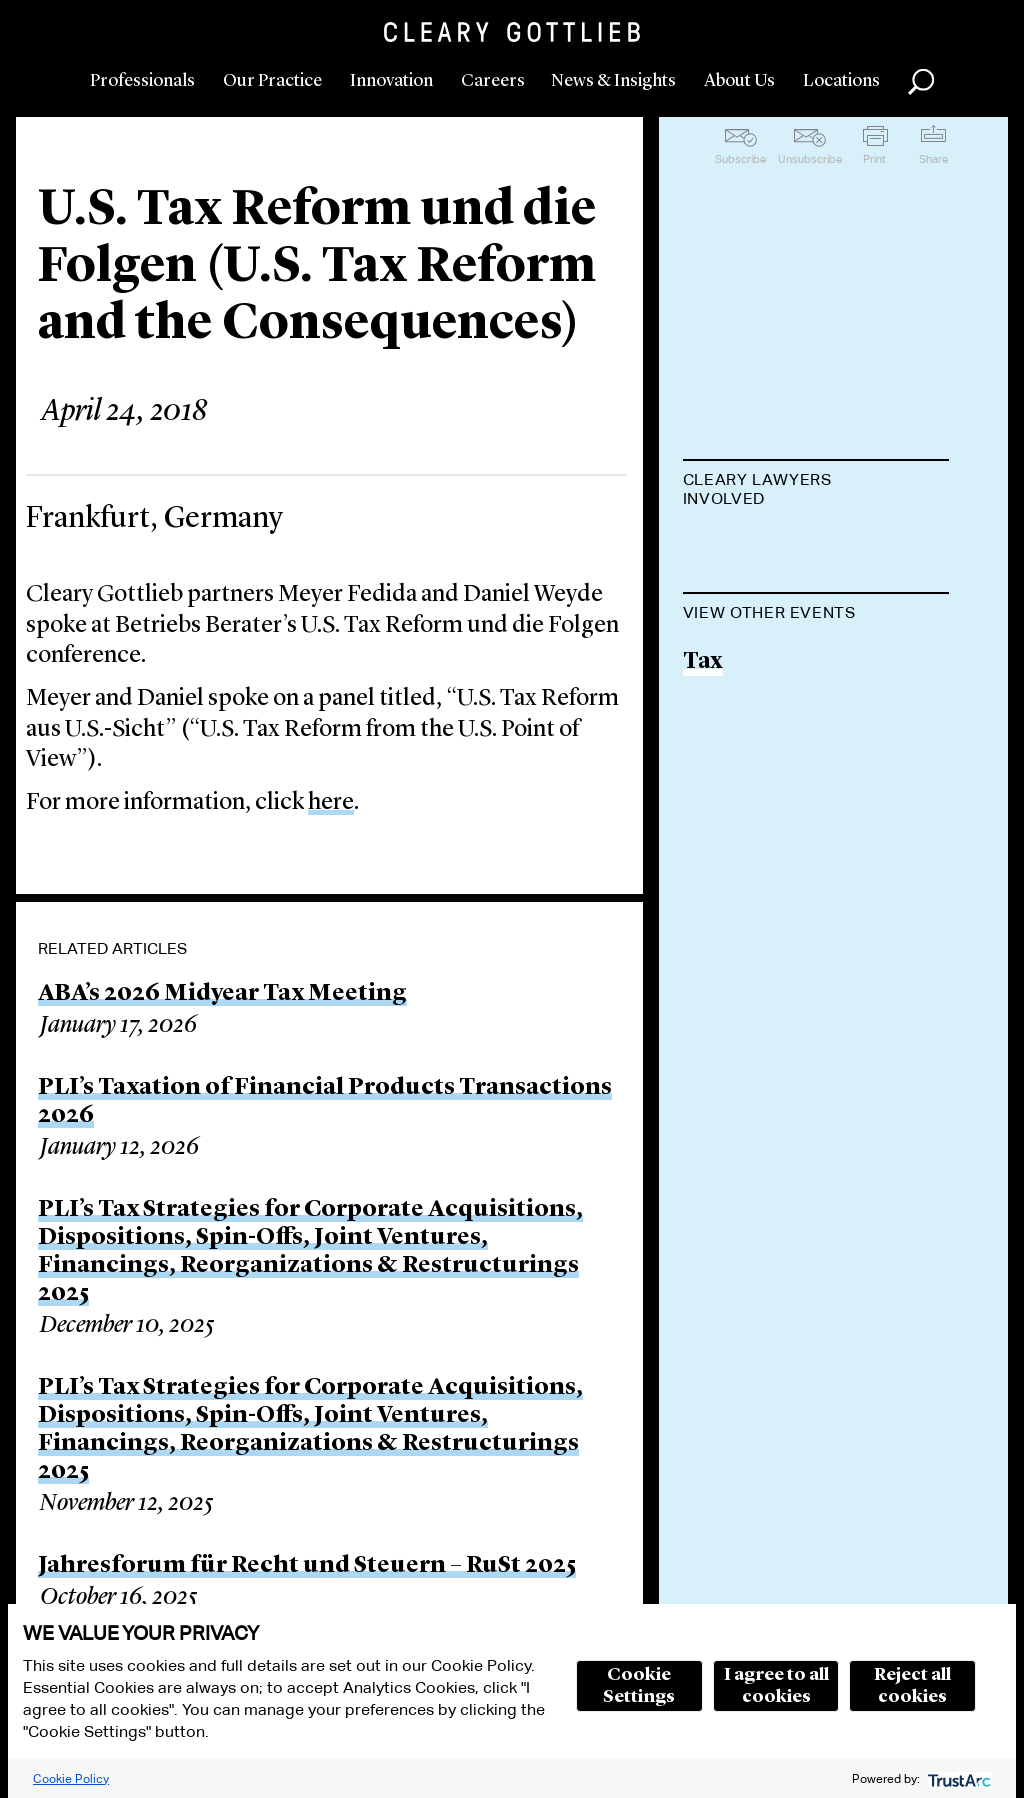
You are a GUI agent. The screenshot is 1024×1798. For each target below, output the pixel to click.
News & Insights (613, 81)
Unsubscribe (810, 159)
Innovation (391, 81)
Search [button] (921, 82)
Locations (841, 81)
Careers (493, 81)
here (331, 803)
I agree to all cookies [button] (776, 1686)
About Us (739, 81)
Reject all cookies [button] (912, 1686)
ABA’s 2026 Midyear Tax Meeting (222, 994)
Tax (703, 763)
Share (933, 159)
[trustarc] (957, 1778)
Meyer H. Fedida (772, 548)
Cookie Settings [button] (639, 1686)
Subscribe (740, 159)
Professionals (142, 81)
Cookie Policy (71, 1778)
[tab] (816, 491)
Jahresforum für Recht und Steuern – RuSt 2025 (307, 1566)
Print (874, 159)
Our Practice (272, 81)
